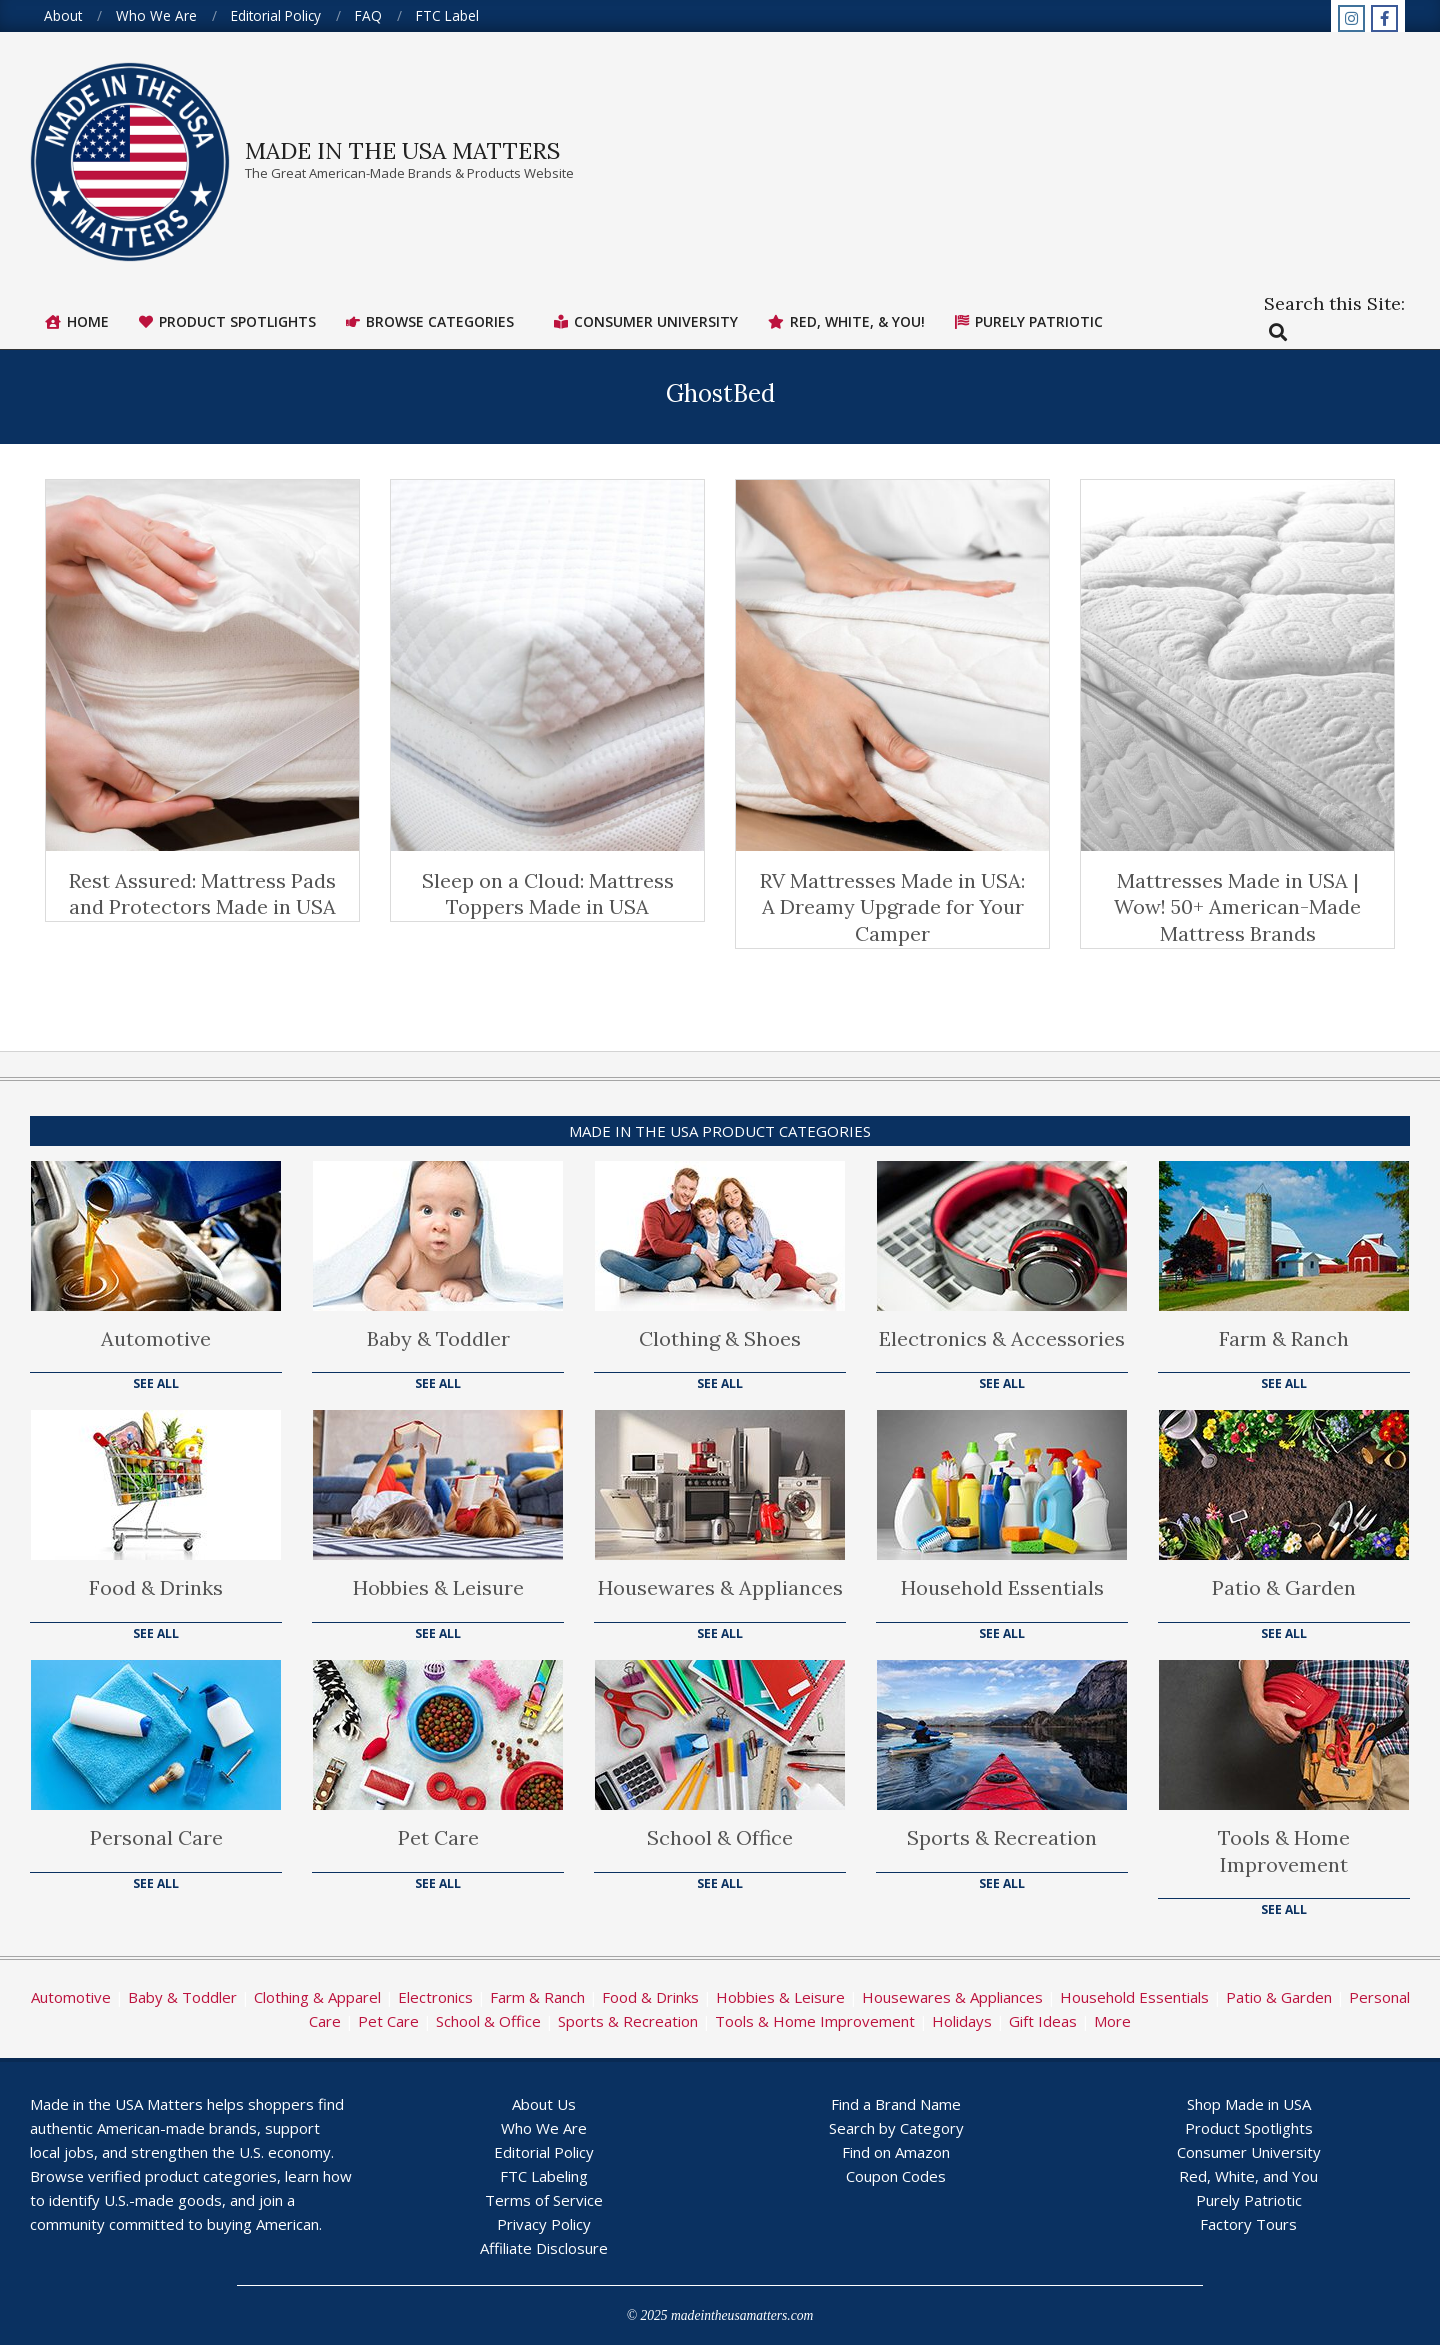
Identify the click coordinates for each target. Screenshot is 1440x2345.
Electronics (435, 1997)
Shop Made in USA (1249, 2104)
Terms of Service (544, 2200)
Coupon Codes (896, 2176)
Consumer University (1249, 2152)
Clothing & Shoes (720, 1338)
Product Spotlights (1249, 2128)
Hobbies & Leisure (438, 1587)
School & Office (720, 1837)
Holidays (962, 2021)
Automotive (156, 1338)
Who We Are (544, 2128)
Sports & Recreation (1002, 1837)
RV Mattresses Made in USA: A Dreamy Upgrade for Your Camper (892, 907)
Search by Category (896, 2128)
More (1112, 2021)
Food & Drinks (156, 1587)
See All (156, 1383)
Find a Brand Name (896, 2104)
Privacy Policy (544, 2224)
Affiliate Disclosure (544, 2248)
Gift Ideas (1043, 2021)
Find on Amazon (896, 2152)
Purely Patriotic (1249, 2200)
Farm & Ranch (1284, 1338)
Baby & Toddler (438, 1338)
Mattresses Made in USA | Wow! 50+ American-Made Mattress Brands (1237, 907)
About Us (544, 2104)
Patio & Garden (1284, 1587)
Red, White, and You (1248, 2176)
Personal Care (156, 1837)
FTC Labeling (544, 2176)
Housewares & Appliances (720, 1587)
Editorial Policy (544, 2152)
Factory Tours (1248, 2224)
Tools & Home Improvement (1284, 1851)
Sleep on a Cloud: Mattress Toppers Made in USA (548, 894)
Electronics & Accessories (1002, 1338)
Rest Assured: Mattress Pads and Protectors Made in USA (202, 894)
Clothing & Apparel (317, 1997)
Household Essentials (1002, 1587)
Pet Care (438, 1837)
